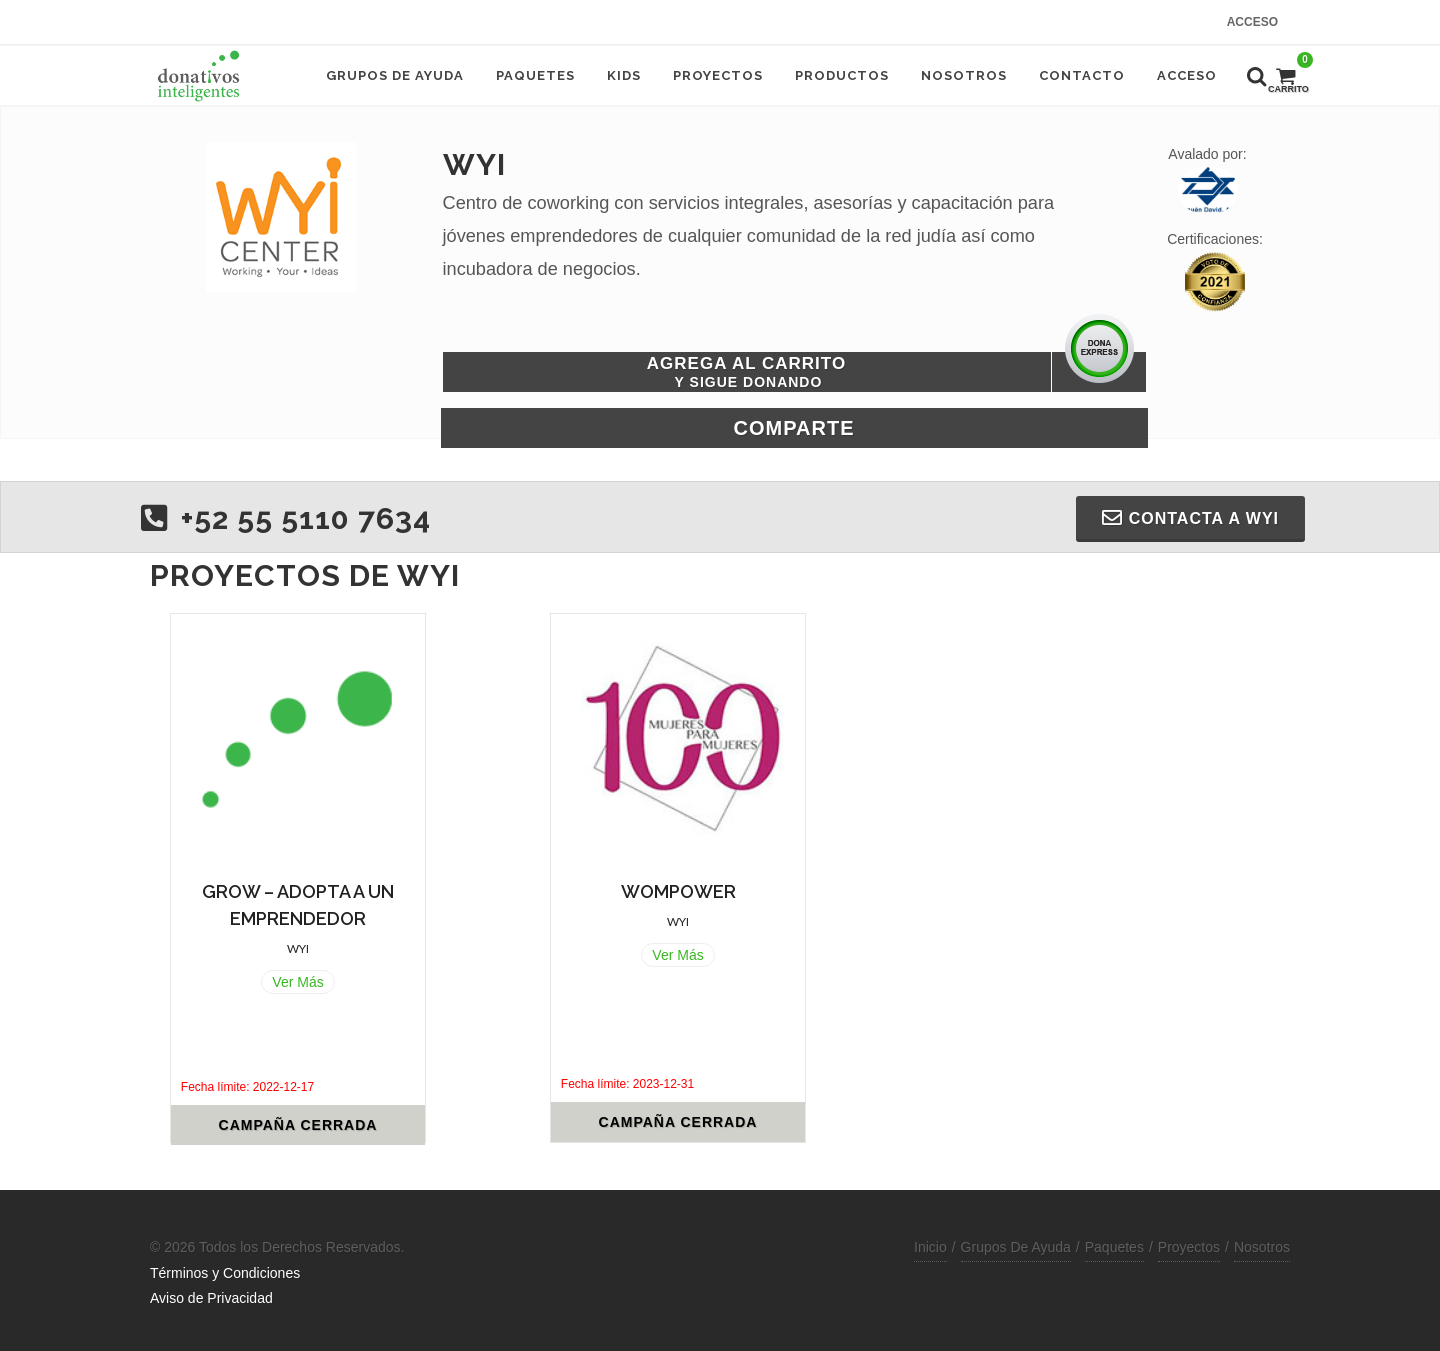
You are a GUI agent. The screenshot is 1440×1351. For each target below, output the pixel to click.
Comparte (794, 428)
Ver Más (297, 982)
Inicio (930, 1247)
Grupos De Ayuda (1016, 1247)
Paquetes (1114, 1247)
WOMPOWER (678, 891)
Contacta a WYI (1190, 518)
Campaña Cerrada (298, 1125)
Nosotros (1262, 1247)
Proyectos (1189, 1247)
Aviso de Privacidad (211, 1298)
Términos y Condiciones (225, 1273)
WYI (298, 948)
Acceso (1252, 22)
